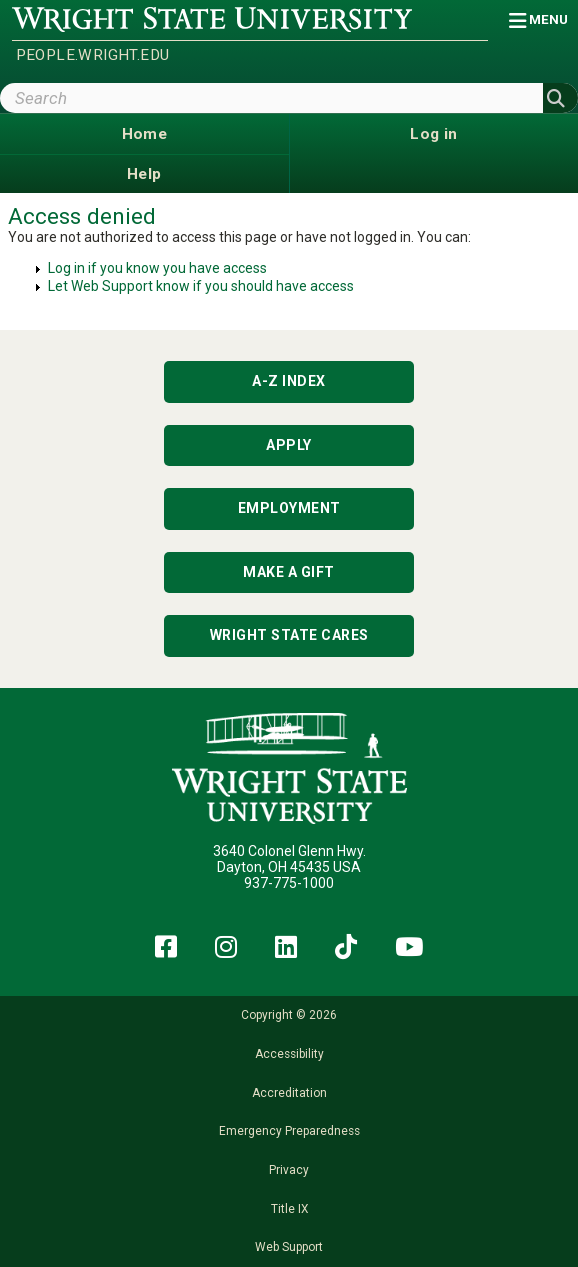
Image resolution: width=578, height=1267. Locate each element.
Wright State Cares (289, 635)
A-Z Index (289, 381)
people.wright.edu (93, 55)
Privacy (289, 1170)
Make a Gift (289, 572)
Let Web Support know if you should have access (201, 286)
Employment (289, 508)
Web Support (289, 1247)
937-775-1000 (289, 883)
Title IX (289, 1209)
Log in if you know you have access (157, 268)
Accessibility (289, 1054)
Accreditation (289, 1093)
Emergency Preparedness (289, 1131)
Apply (289, 445)
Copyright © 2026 (289, 1015)
